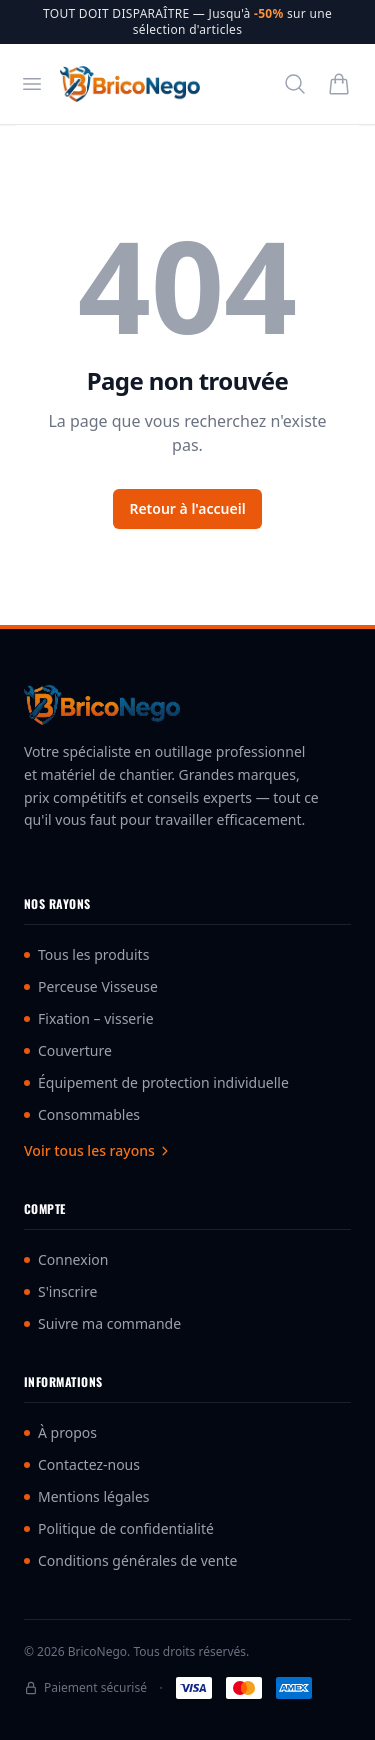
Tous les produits (86, 954)
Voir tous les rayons (97, 1150)
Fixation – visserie (89, 1018)
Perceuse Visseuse (91, 986)
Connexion (66, 1259)
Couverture (68, 1050)
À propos (60, 1432)
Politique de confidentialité (119, 1528)
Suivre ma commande (102, 1323)
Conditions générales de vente (130, 1560)
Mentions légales (87, 1496)
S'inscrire (60, 1291)
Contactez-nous (82, 1464)
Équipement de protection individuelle (156, 1082)
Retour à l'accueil (187, 508)
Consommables (82, 1114)
